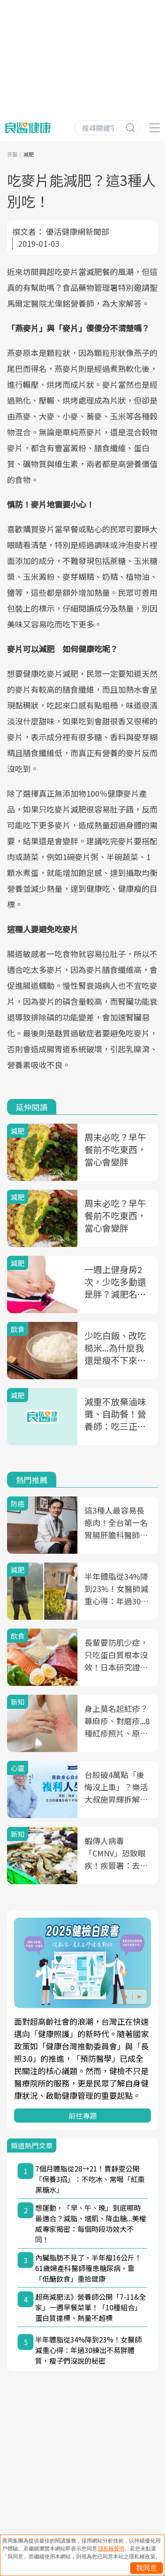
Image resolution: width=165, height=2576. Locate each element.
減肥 (28, 154)
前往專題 (83, 2115)
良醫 (12, 154)
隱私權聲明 (111, 2549)
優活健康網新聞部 (77, 231)
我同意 (146, 2568)
